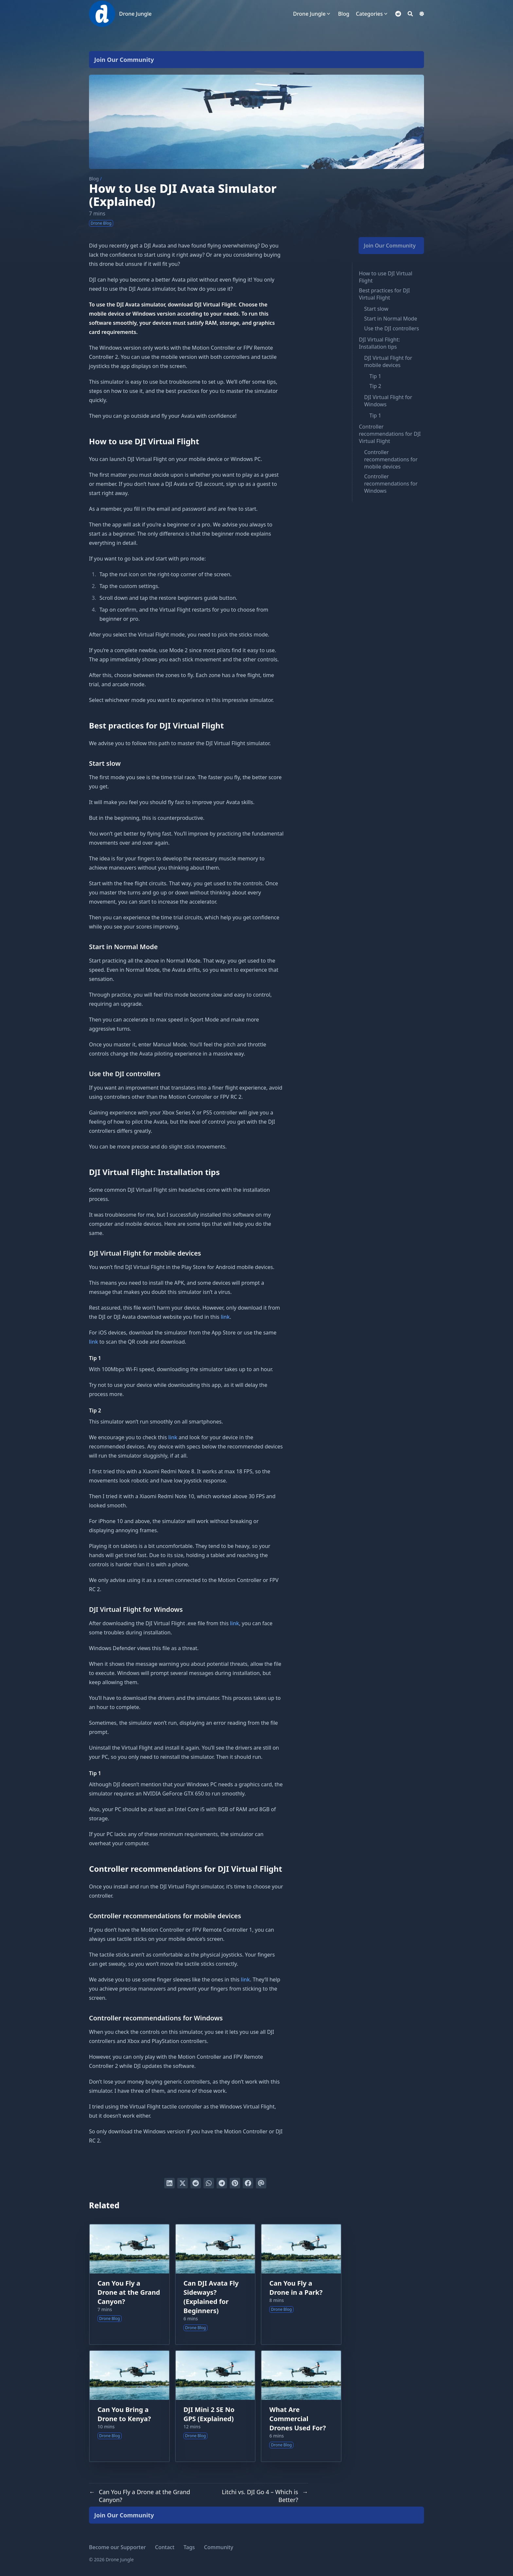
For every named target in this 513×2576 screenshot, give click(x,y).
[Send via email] (261, 2183)
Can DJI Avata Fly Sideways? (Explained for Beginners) (211, 2297)
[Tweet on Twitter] (182, 2183)
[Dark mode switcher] (421, 14)
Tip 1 (375, 376)
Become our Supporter (117, 2547)
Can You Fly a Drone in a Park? (295, 2288)
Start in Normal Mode (390, 318)
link (225, 1316)
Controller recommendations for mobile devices (390, 459)
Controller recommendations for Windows (390, 483)
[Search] (410, 14)
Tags (189, 2547)
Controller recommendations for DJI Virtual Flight (390, 434)
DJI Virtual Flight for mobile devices (388, 361)
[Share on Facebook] (248, 2183)
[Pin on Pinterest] (235, 2183)
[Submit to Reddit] (195, 2183)
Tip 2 (375, 386)
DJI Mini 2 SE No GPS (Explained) (209, 2414)
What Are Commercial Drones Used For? (297, 2418)
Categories (369, 13)
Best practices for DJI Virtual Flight (384, 294)
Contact (164, 2547)
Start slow (376, 308)
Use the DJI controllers (391, 328)
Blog (94, 178)
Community (218, 2547)
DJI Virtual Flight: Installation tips (379, 343)
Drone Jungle (135, 13)
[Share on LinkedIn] (169, 2183)
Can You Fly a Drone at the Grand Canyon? (128, 2292)
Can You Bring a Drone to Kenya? (124, 2414)
